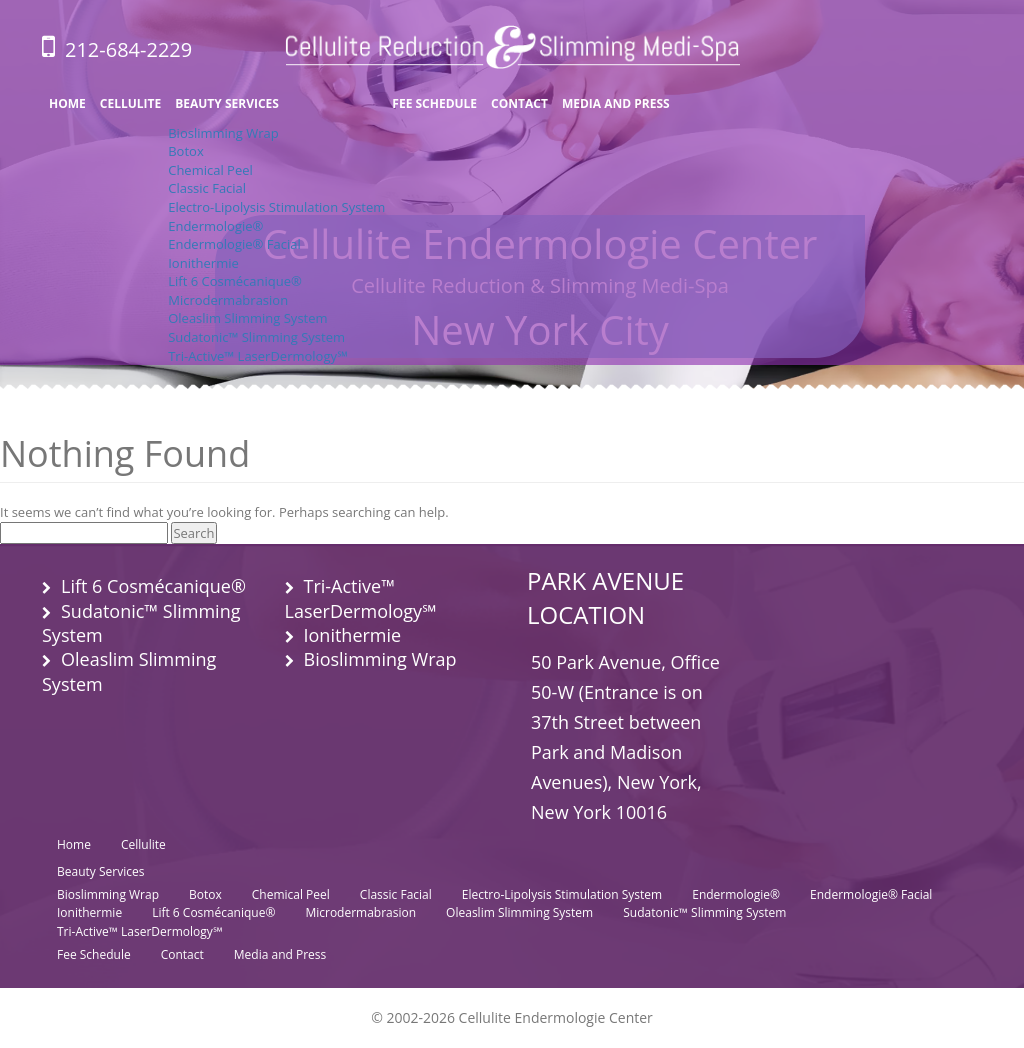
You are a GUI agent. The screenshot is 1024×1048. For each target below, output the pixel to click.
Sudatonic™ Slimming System (256, 337)
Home (67, 103)
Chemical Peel (210, 170)
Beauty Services (227, 103)
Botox (185, 151)
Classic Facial (207, 188)
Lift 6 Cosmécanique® (235, 281)
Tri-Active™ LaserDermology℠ (257, 356)
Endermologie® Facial (234, 244)
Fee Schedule (434, 103)
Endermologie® (215, 226)
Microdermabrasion (228, 300)
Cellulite (130, 103)
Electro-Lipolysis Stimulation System (276, 207)
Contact (519, 103)
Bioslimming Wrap (223, 133)
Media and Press (616, 103)
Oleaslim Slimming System (247, 318)
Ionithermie (203, 263)
